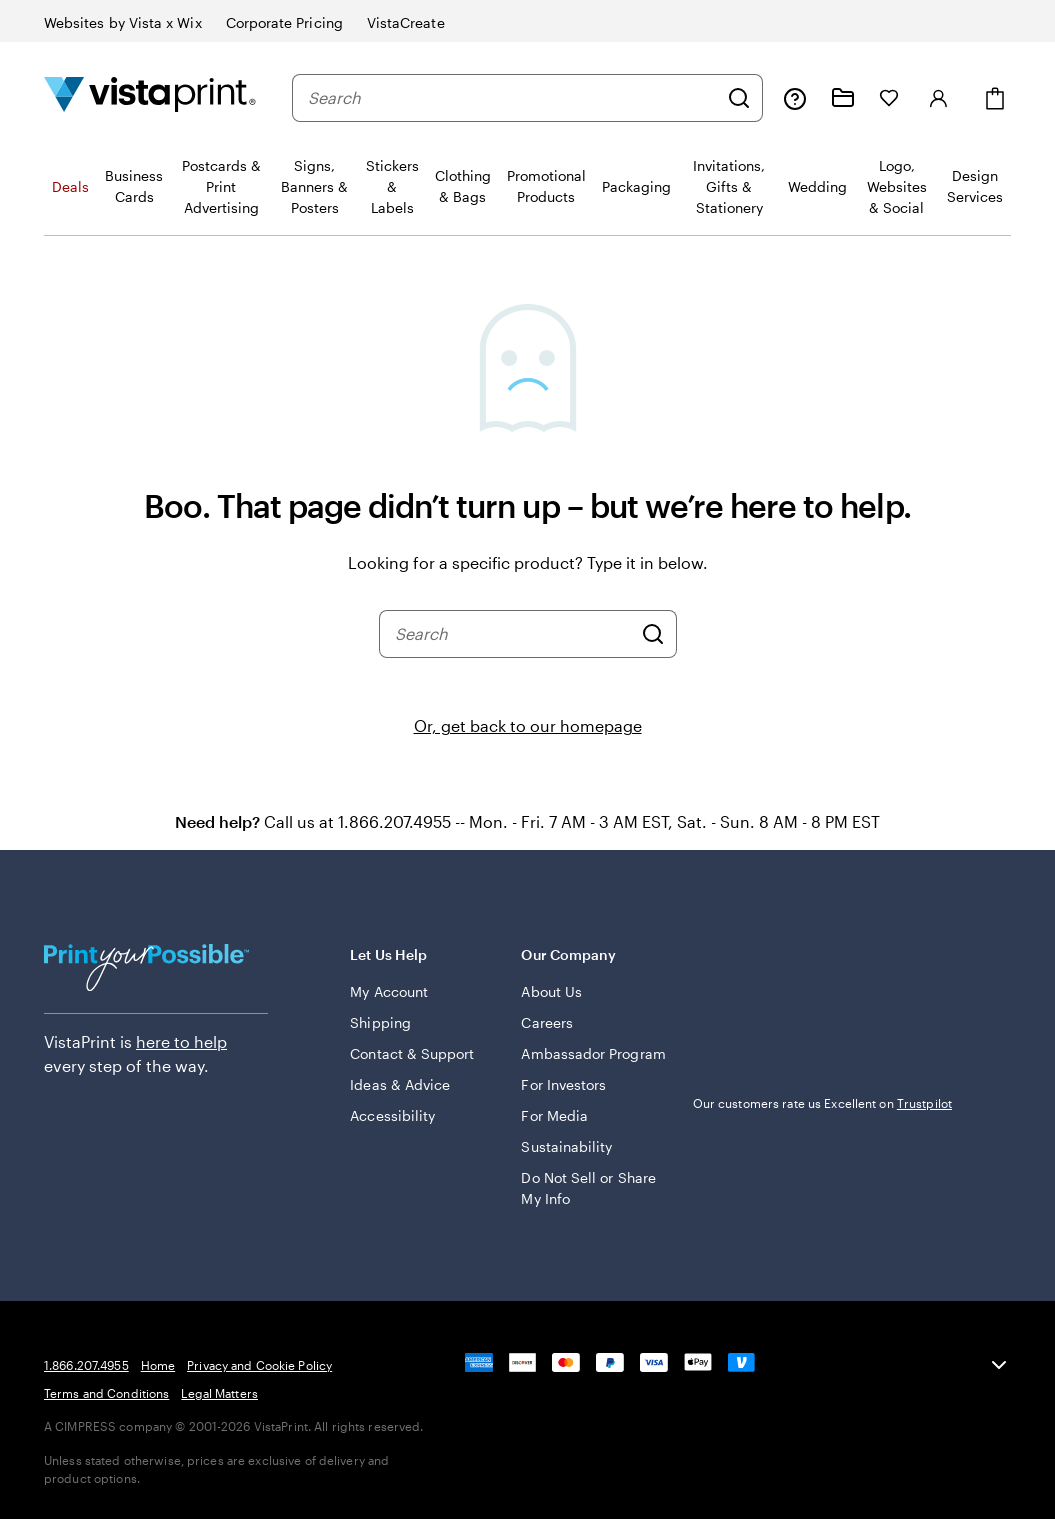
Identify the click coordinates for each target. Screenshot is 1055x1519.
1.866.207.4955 (86, 1365)
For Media (554, 1115)
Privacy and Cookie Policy (259, 1365)
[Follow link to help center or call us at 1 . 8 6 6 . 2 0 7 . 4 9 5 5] (795, 98)
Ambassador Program (593, 1053)
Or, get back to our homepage (528, 725)
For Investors (563, 1084)
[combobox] (512, 98)
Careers (547, 1022)
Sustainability (566, 1146)
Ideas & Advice (400, 1084)
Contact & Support (412, 1053)
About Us (551, 991)
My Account (389, 991)
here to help (181, 1041)
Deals (70, 186)
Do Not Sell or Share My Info (588, 1188)
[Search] (739, 98)
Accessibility (392, 1115)
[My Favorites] (889, 98)
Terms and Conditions (106, 1393)
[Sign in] (939, 98)
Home (158, 1365)
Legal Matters (219, 1393)
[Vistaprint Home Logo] (150, 97)
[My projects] (843, 98)
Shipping (380, 1022)
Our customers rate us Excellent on (822, 1103)
